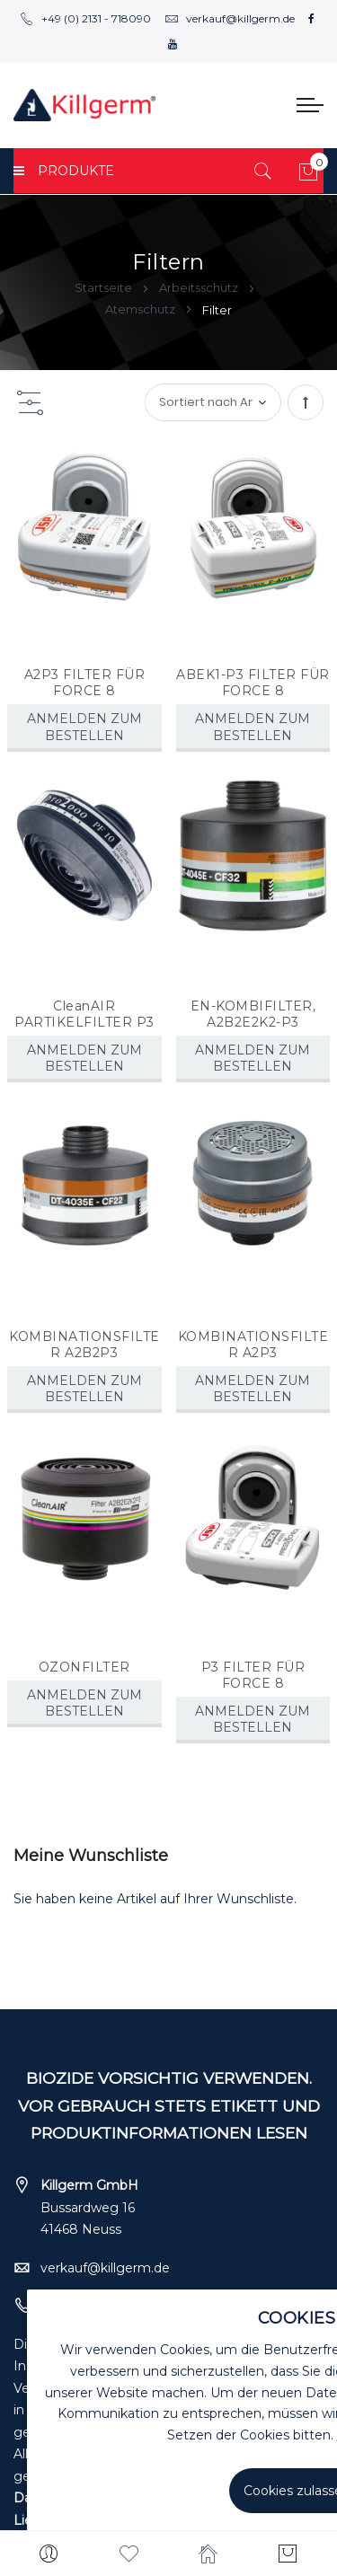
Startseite (105, 287)
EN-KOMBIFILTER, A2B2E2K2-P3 (253, 1014)
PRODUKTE (63, 171)
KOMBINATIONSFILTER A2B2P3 (84, 1344)
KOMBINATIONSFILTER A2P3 (253, 1344)
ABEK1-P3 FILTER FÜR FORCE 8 (253, 682)
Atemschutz (141, 309)
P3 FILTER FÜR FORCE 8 (253, 1675)
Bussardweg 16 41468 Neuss (89, 2207)
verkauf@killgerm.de (229, 18)
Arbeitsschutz (200, 287)
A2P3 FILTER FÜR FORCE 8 (85, 682)
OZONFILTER (84, 1667)
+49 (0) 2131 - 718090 (85, 18)
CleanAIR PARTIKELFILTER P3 (84, 1014)
